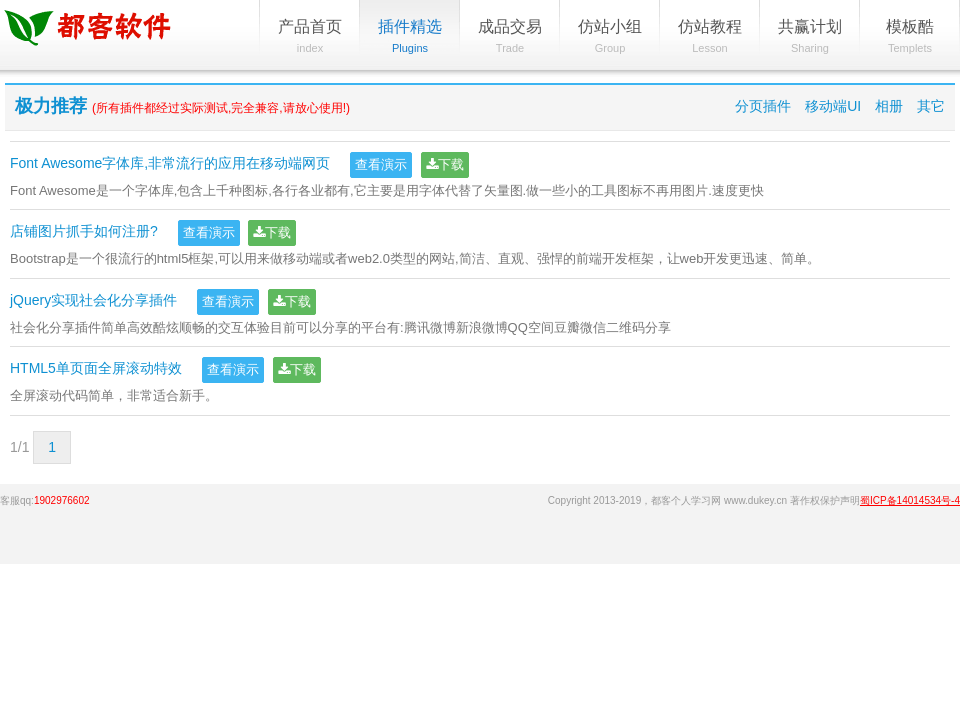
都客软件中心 (105, 35)
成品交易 (510, 37)
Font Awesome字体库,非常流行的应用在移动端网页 (170, 163)
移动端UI (833, 106)
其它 (931, 106)
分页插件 (763, 106)
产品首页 (310, 37)
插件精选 (410, 37)
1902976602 (62, 500)
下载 (445, 165)
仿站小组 (610, 37)
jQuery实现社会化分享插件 (93, 300)
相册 (889, 106)
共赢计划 (810, 37)
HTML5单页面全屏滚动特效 (96, 369)
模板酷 (910, 37)
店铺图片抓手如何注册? (84, 232)
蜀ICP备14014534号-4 (910, 500)
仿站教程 (710, 37)
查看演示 (381, 164)
